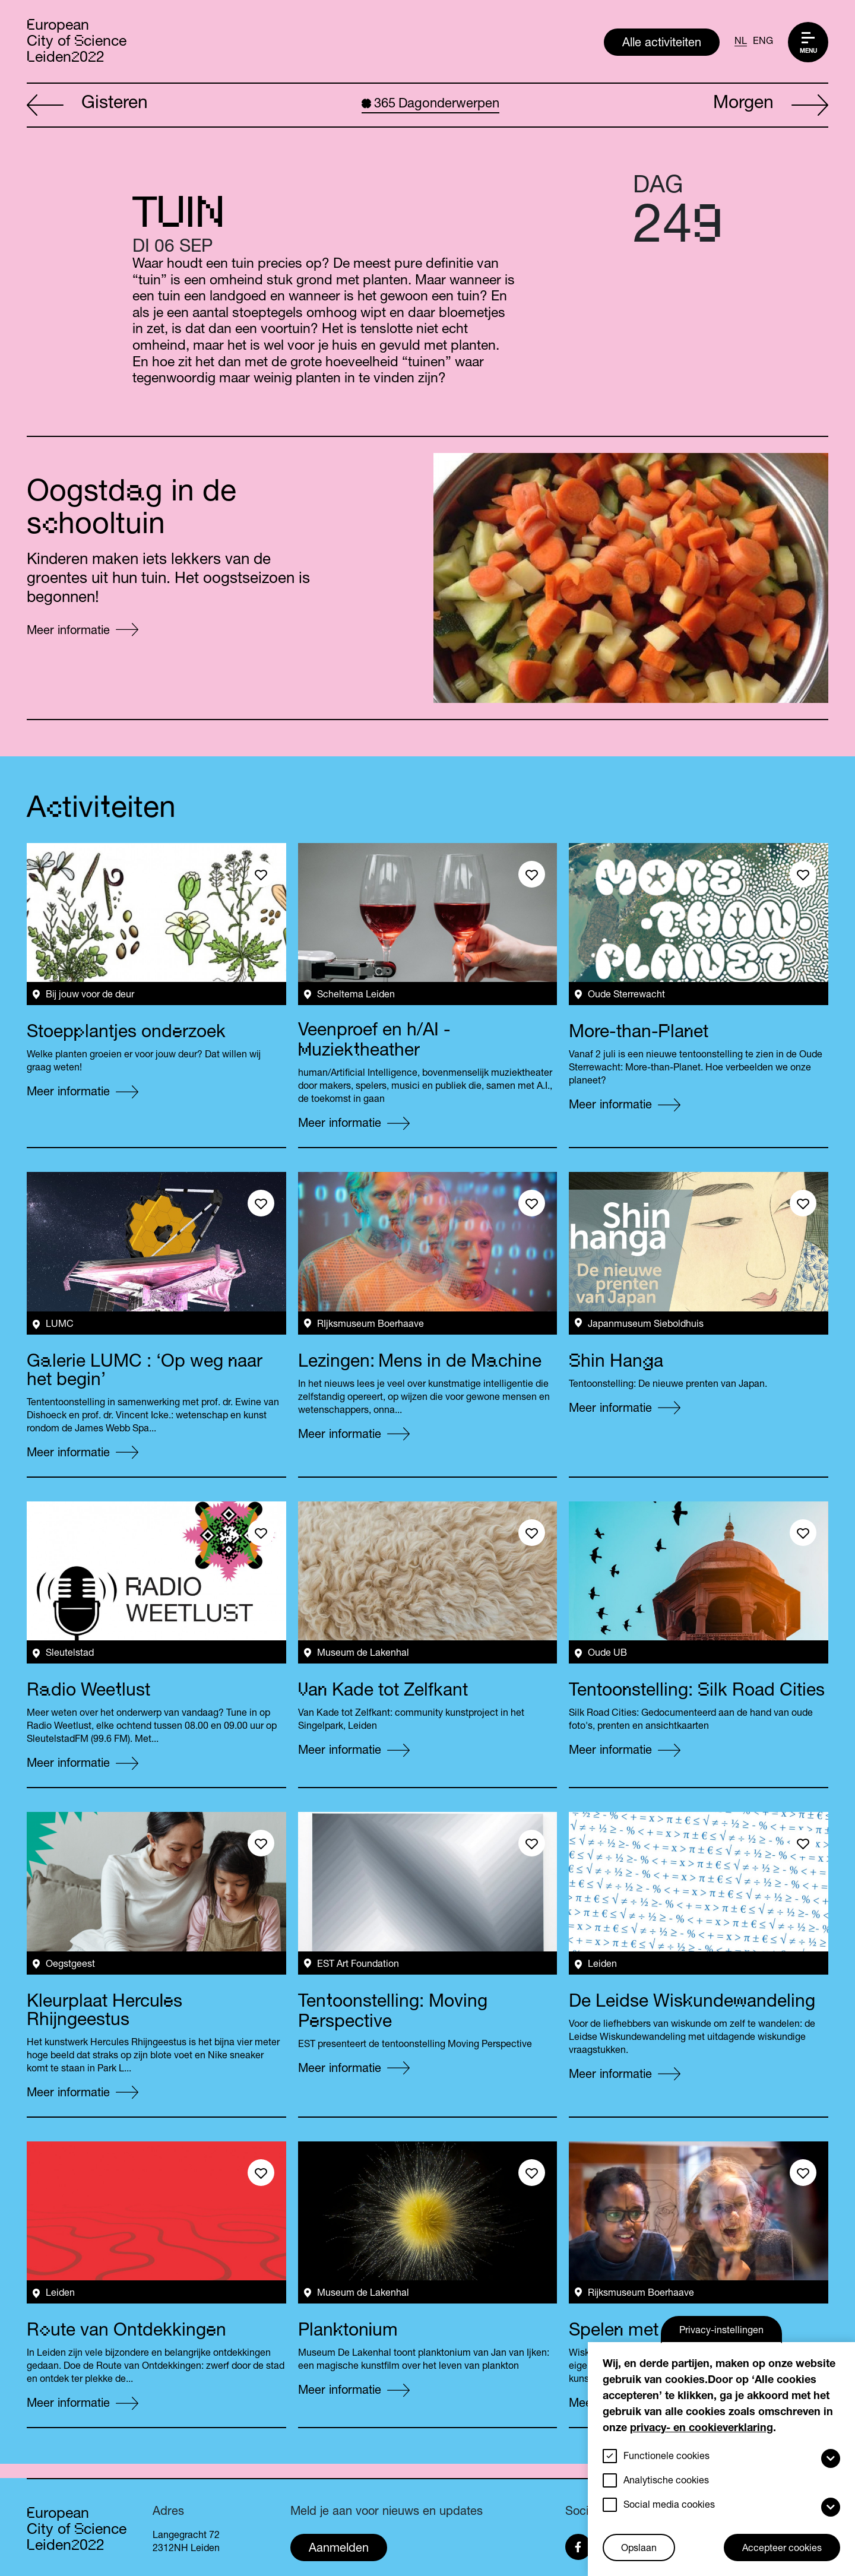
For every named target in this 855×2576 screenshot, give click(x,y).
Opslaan (639, 2549)
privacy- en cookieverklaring (701, 2428)
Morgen (770, 106)
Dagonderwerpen (430, 104)
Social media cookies (669, 2506)
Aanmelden (339, 2549)
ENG (763, 42)
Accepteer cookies (782, 2549)
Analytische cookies (666, 2481)
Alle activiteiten (661, 44)
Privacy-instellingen (721, 2331)
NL (740, 42)
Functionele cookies (666, 2457)
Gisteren (87, 106)
